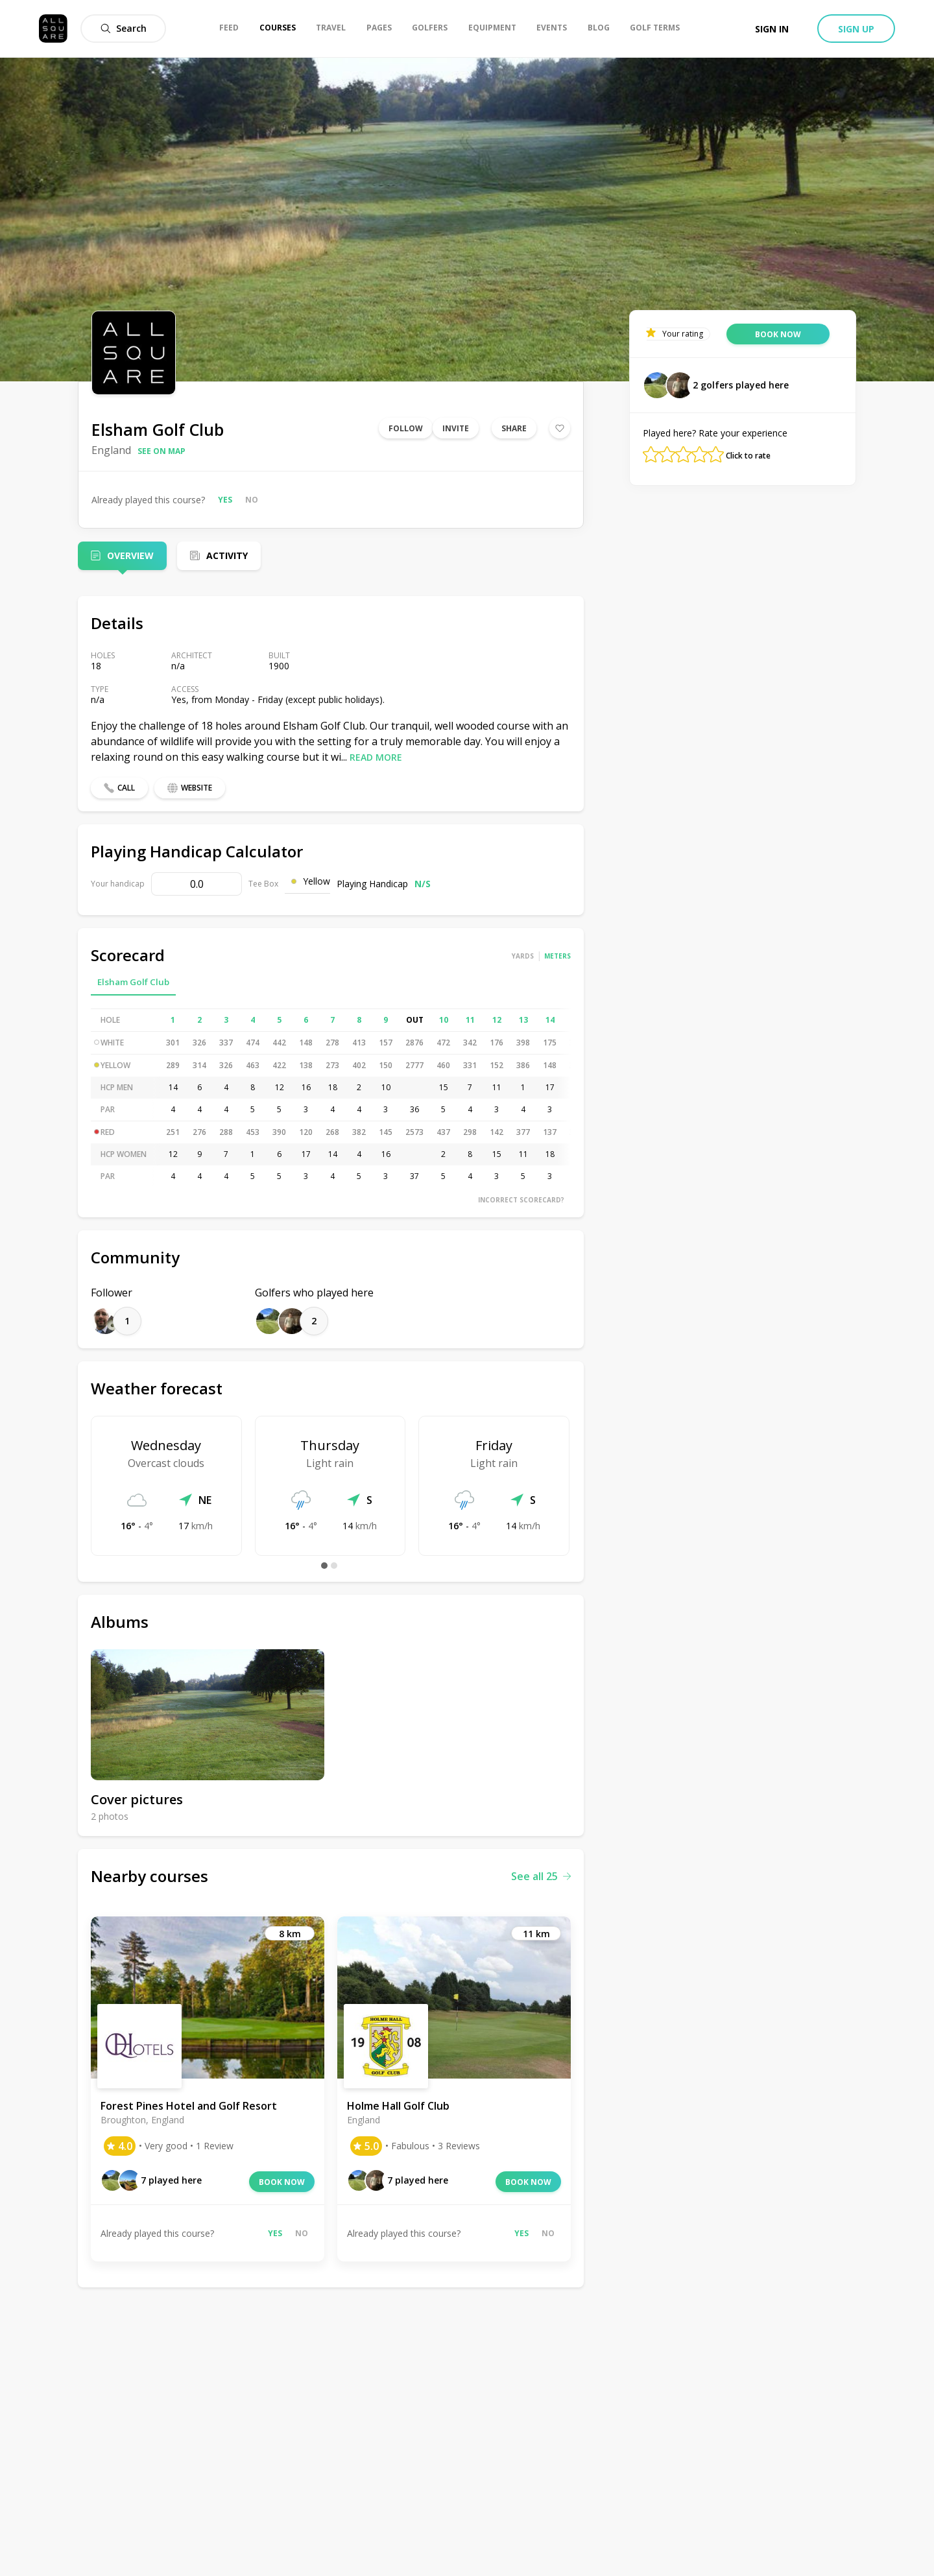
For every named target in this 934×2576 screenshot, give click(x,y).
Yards (523, 955)
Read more (376, 757)
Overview (130, 555)
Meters (557, 955)
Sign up (856, 29)
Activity (227, 555)
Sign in (772, 29)
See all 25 (541, 1876)
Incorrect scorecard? (521, 1199)
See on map (162, 451)
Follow (406, 428)
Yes (225, 499)
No (251, 499)
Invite (455, 428)
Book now (282, 2182)
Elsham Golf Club (133, 982)
